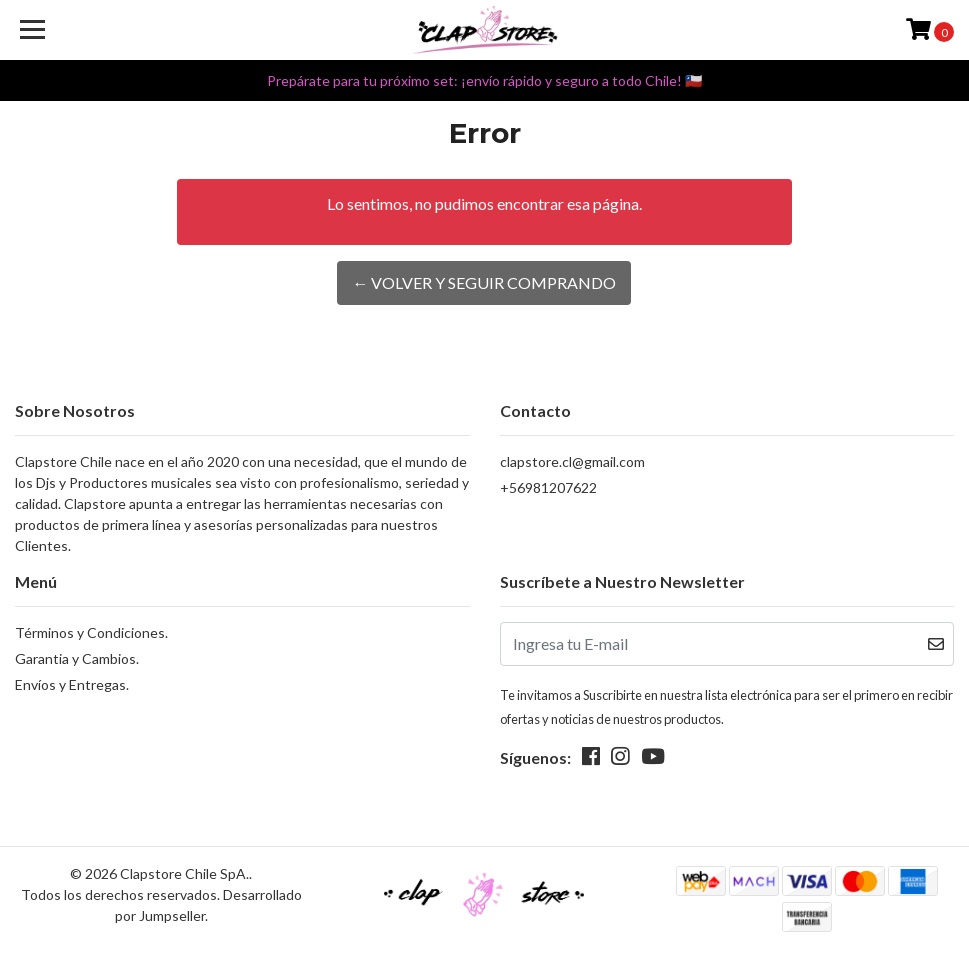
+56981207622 (548, 487)
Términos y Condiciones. (91, 632)
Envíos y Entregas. (72, 684)
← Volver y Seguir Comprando (484, 282)
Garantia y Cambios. (77, 658)
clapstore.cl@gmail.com (572, 461)
